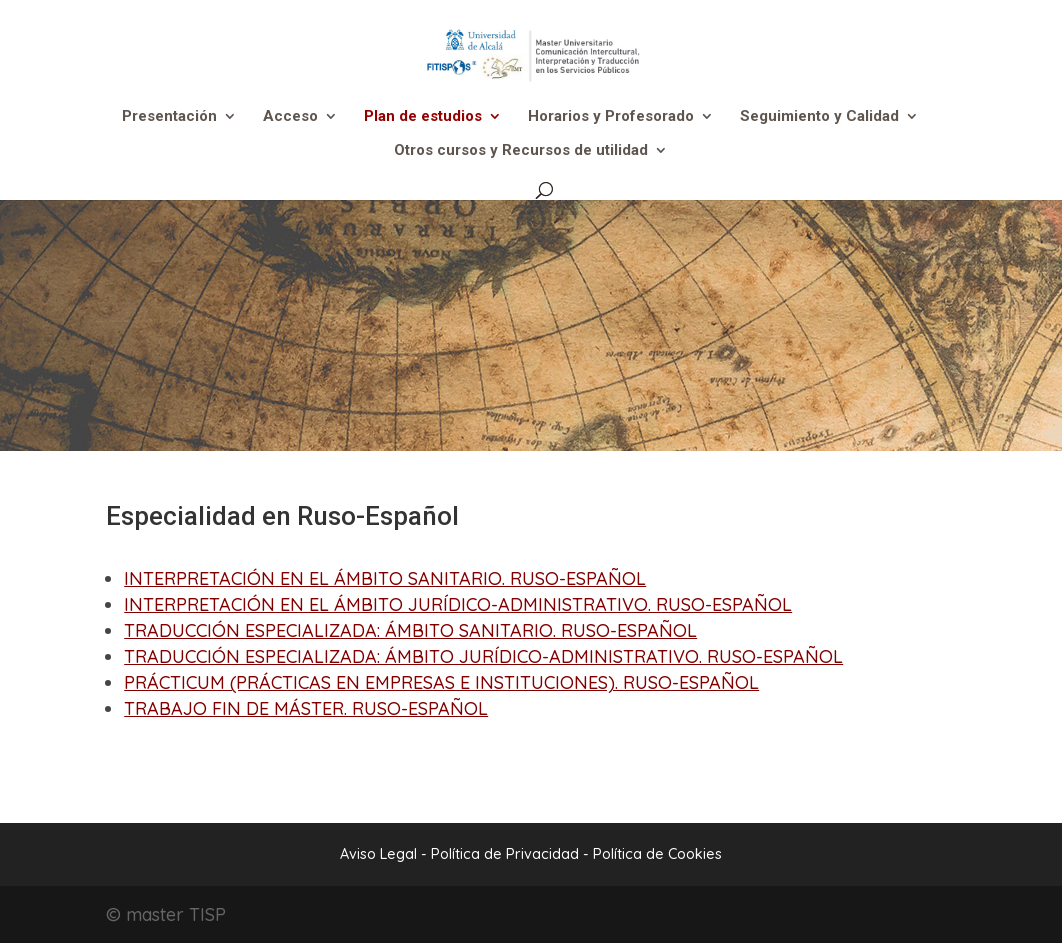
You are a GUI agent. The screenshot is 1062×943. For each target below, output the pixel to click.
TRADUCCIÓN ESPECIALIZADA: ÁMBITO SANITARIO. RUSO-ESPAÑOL (410, 630)
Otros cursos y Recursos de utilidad (521, 151)
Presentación (169, 117)
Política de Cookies (657, 854)
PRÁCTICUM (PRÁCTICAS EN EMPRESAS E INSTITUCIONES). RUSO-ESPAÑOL (441, 682)
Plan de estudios (423, 117)
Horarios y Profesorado (611, 117)
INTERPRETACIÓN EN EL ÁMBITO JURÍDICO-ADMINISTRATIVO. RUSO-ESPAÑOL (458, 604)
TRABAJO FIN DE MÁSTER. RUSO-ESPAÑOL (306, 708)
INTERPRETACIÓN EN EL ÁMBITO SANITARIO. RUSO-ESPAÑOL (385, 578)
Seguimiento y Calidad (819, 117)
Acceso (290, 117)
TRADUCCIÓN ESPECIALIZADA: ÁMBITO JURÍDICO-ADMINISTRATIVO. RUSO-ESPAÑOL (483, 656)
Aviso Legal (378, 854)
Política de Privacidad (507, 854)
